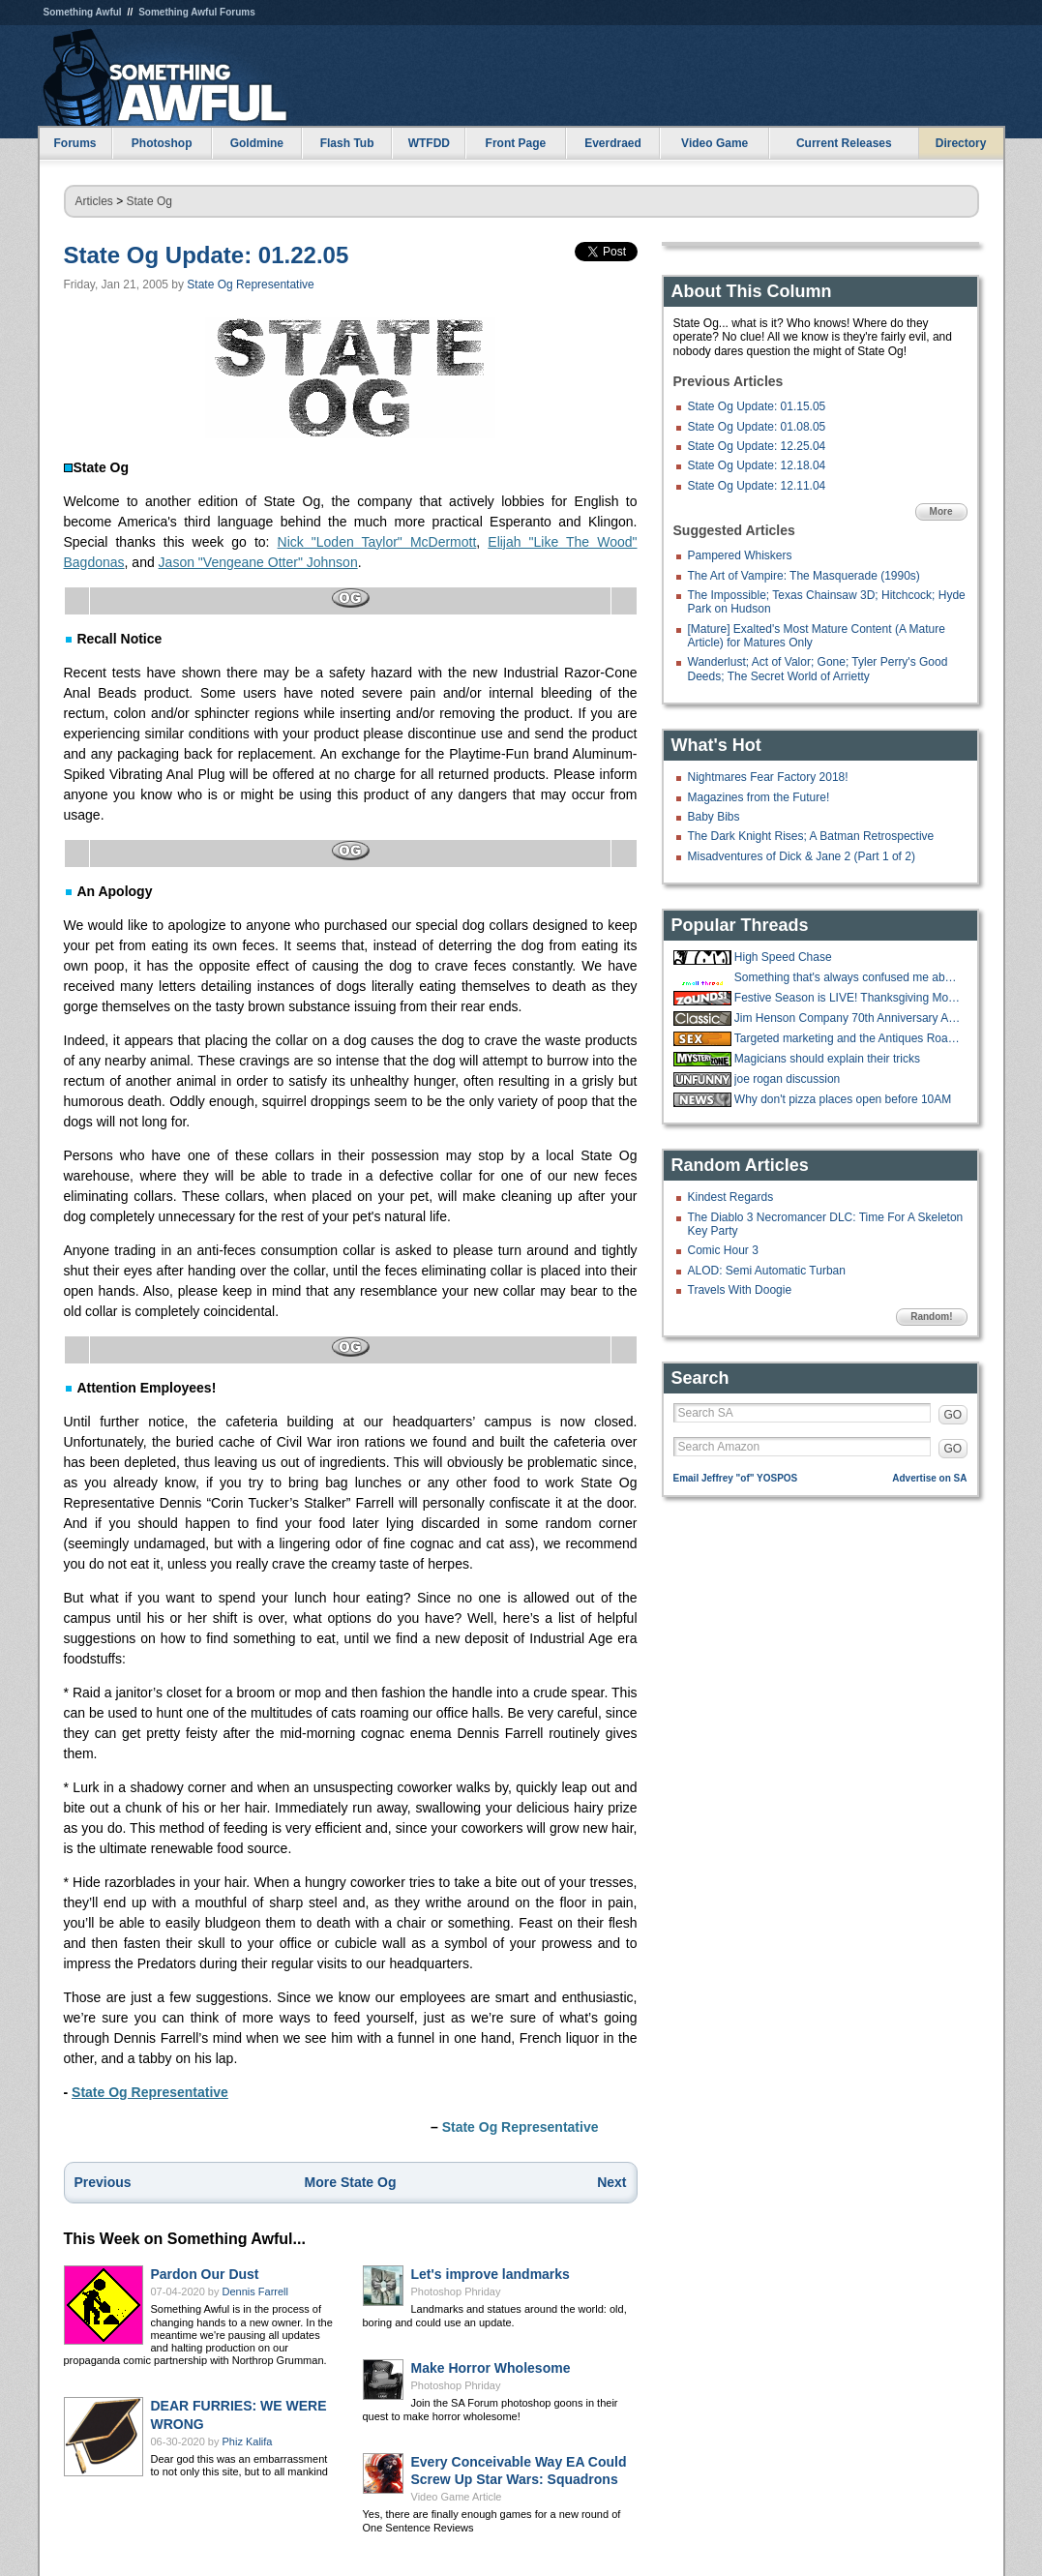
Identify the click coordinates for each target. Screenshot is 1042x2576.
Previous (103, 2182)
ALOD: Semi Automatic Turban (767, 1270)
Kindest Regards (731, 1197)
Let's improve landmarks (490, 2274)
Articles (94, 201)
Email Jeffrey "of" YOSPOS (735, 1478)
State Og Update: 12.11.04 (757, 486)
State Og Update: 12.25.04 (757, 446)
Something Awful (83, 12)
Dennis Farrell (255, 2291)
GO (953, 1415)
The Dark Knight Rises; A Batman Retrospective (811, 836)
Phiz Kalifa (248, 2441)
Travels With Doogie (740, 1290)
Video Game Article (456, 2496)
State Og (149, 201)
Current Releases (844, 143)
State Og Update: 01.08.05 (757, 427)
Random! (931, 1316)
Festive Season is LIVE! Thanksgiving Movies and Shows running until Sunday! (848, 997)
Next (611, 2182)
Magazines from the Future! (759, 797)
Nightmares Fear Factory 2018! (768, 777)
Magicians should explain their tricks (827, 1058)
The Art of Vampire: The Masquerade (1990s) (804, 576)
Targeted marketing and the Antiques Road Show (848, 1038)
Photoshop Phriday (456, 2291)
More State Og (351, 2182)
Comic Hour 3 (723, 1250)
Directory (961, 143)
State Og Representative (250, 284)
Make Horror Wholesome (491, 2368)
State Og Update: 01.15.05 (757, 406)
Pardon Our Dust (205, 2274)
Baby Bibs (714, 817)
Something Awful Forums (196, 12)
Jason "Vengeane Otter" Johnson (258, 562)
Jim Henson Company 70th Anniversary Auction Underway (848, 1018)
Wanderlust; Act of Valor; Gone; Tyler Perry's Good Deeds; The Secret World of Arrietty (818, 668)
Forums (74, 143)
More (941, 511)
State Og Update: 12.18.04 (757, 465)
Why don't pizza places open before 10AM (842, 1099)
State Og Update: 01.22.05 (206, 255)
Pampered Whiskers (740, 555)
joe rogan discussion (787, 1079)
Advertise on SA (929, 1478)
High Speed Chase (783, 957)
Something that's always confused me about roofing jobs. (848, 977)
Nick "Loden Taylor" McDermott (377, 542)
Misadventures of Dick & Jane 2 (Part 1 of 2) (801, 856)
